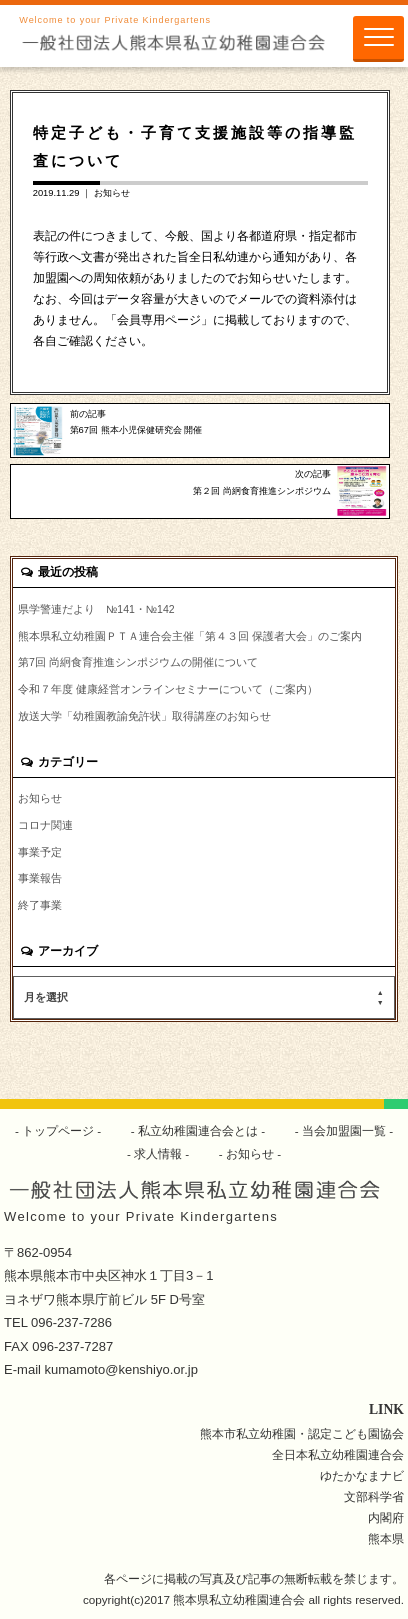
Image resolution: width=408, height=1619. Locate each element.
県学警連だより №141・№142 (96, 609)
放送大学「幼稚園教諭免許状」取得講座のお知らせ (144, 716)
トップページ (58, 1130)
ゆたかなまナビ (362, 1475)
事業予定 (40, 852)
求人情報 (158, 1153)
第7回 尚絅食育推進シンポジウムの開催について (138, 662)
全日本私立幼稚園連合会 (338, 1454)
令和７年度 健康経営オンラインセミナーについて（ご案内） (168, 689)
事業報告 (40, 878)
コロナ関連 (45, 825)
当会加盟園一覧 (344, 1130)
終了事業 (40, 905)
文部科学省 (374, 1496)
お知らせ (112, 193)
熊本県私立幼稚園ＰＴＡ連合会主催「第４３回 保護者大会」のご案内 (190, 636)
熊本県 (386, 1538)
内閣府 (386, 1517)
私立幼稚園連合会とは (198, 1130)
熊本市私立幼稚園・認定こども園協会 (302, 1433)
